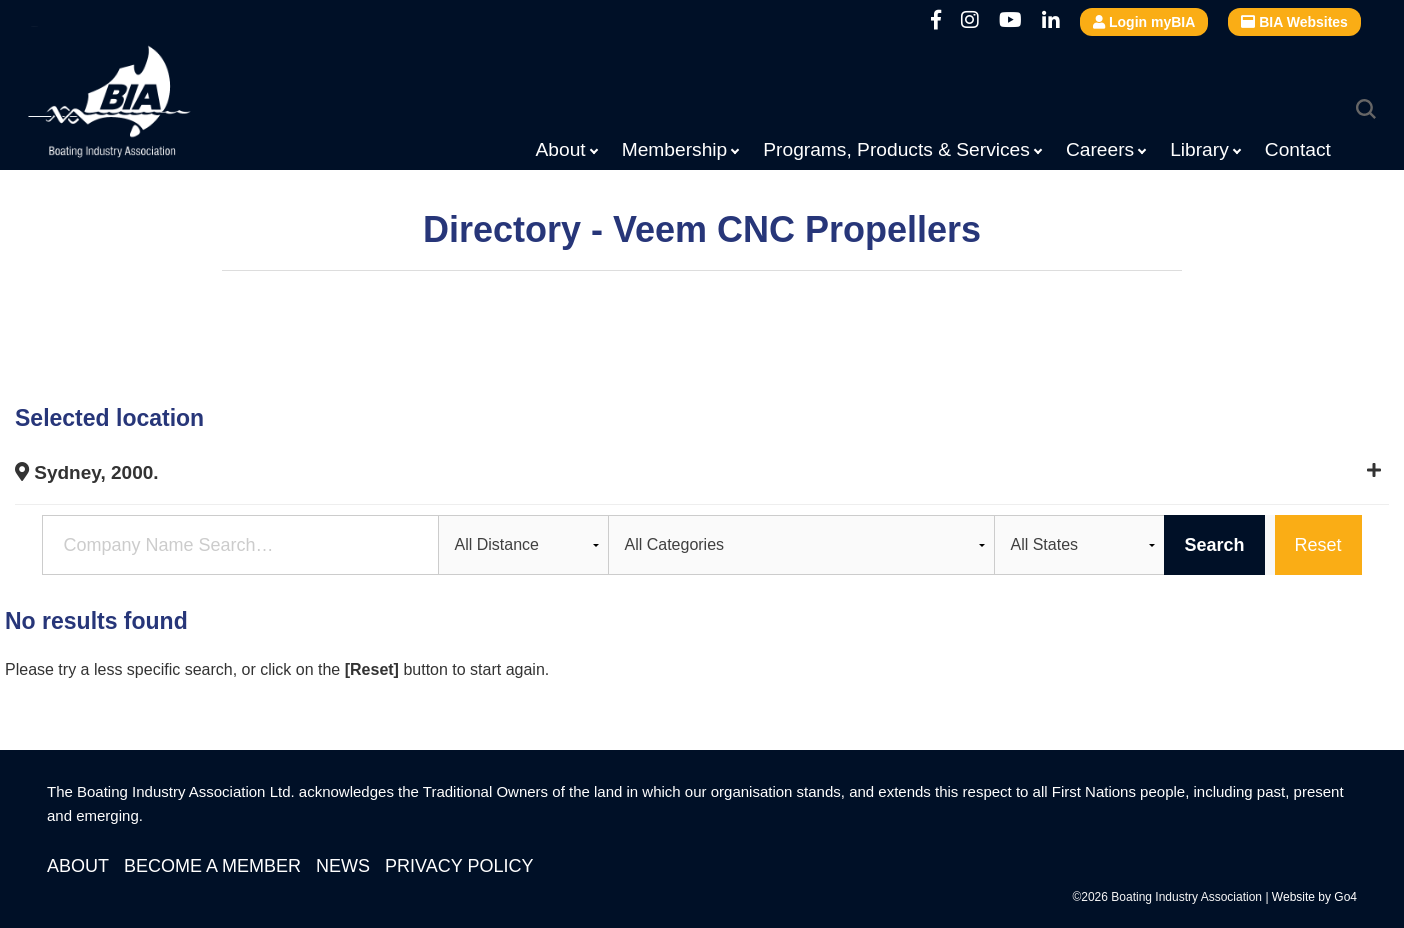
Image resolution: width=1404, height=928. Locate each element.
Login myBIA (1144, 22)
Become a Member (212, 866)
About (561, 149)
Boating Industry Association (158, 105)
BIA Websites (1294, 22)
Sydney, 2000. (87, 472)
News (343, 866)
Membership (675, 149)
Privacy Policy (459, 866)
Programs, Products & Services (896, 149)
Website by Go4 (1314, 897)
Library (1199, 149)
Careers (1100, 149)
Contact (1298, 149)
